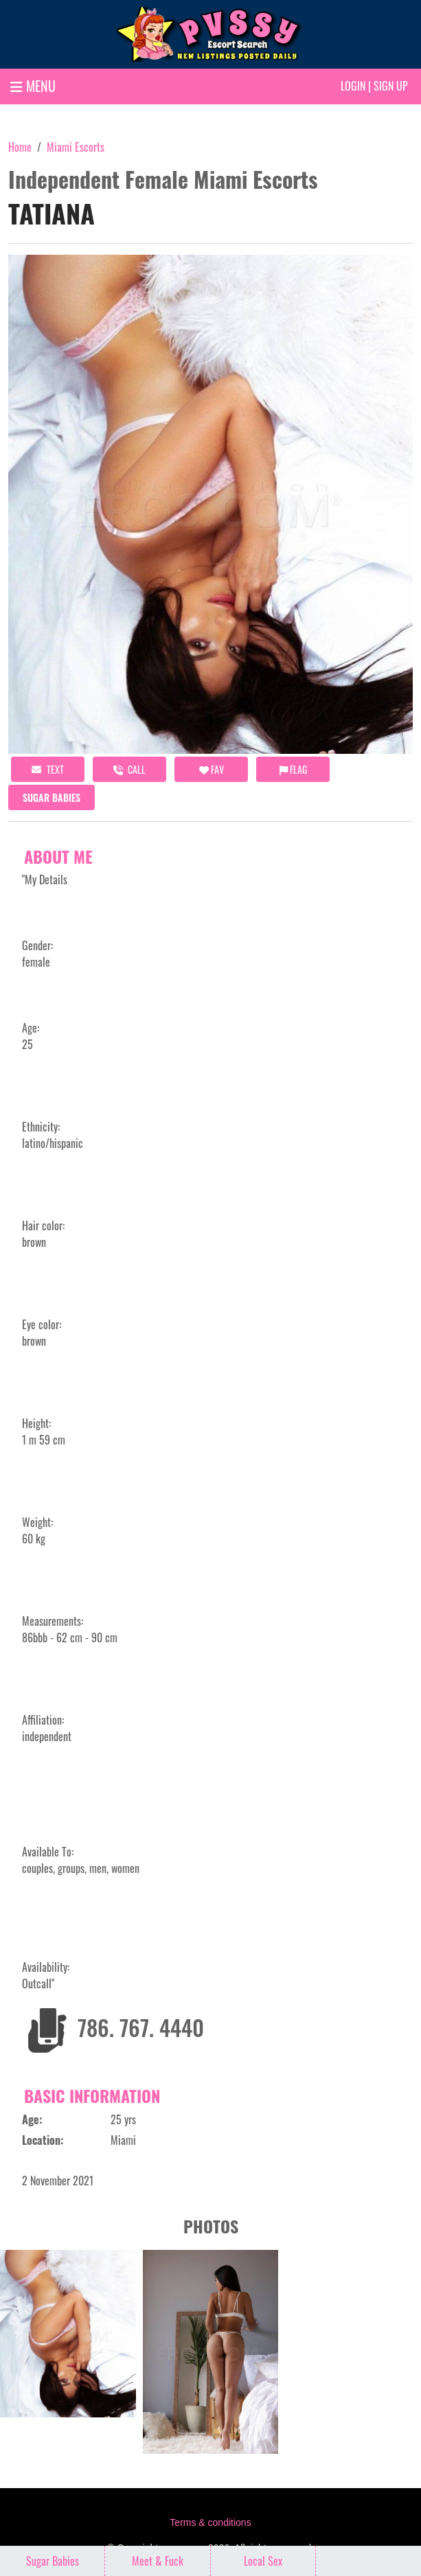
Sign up (391, 86)
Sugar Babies (51, 797)
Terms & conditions (210, 2522)
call (129, 769)
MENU (33, 86)
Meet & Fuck (157, 2561)
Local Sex (263, 2561)
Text (48, 769)
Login (353, 86)
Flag (293, 769)
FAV (211, 769)
